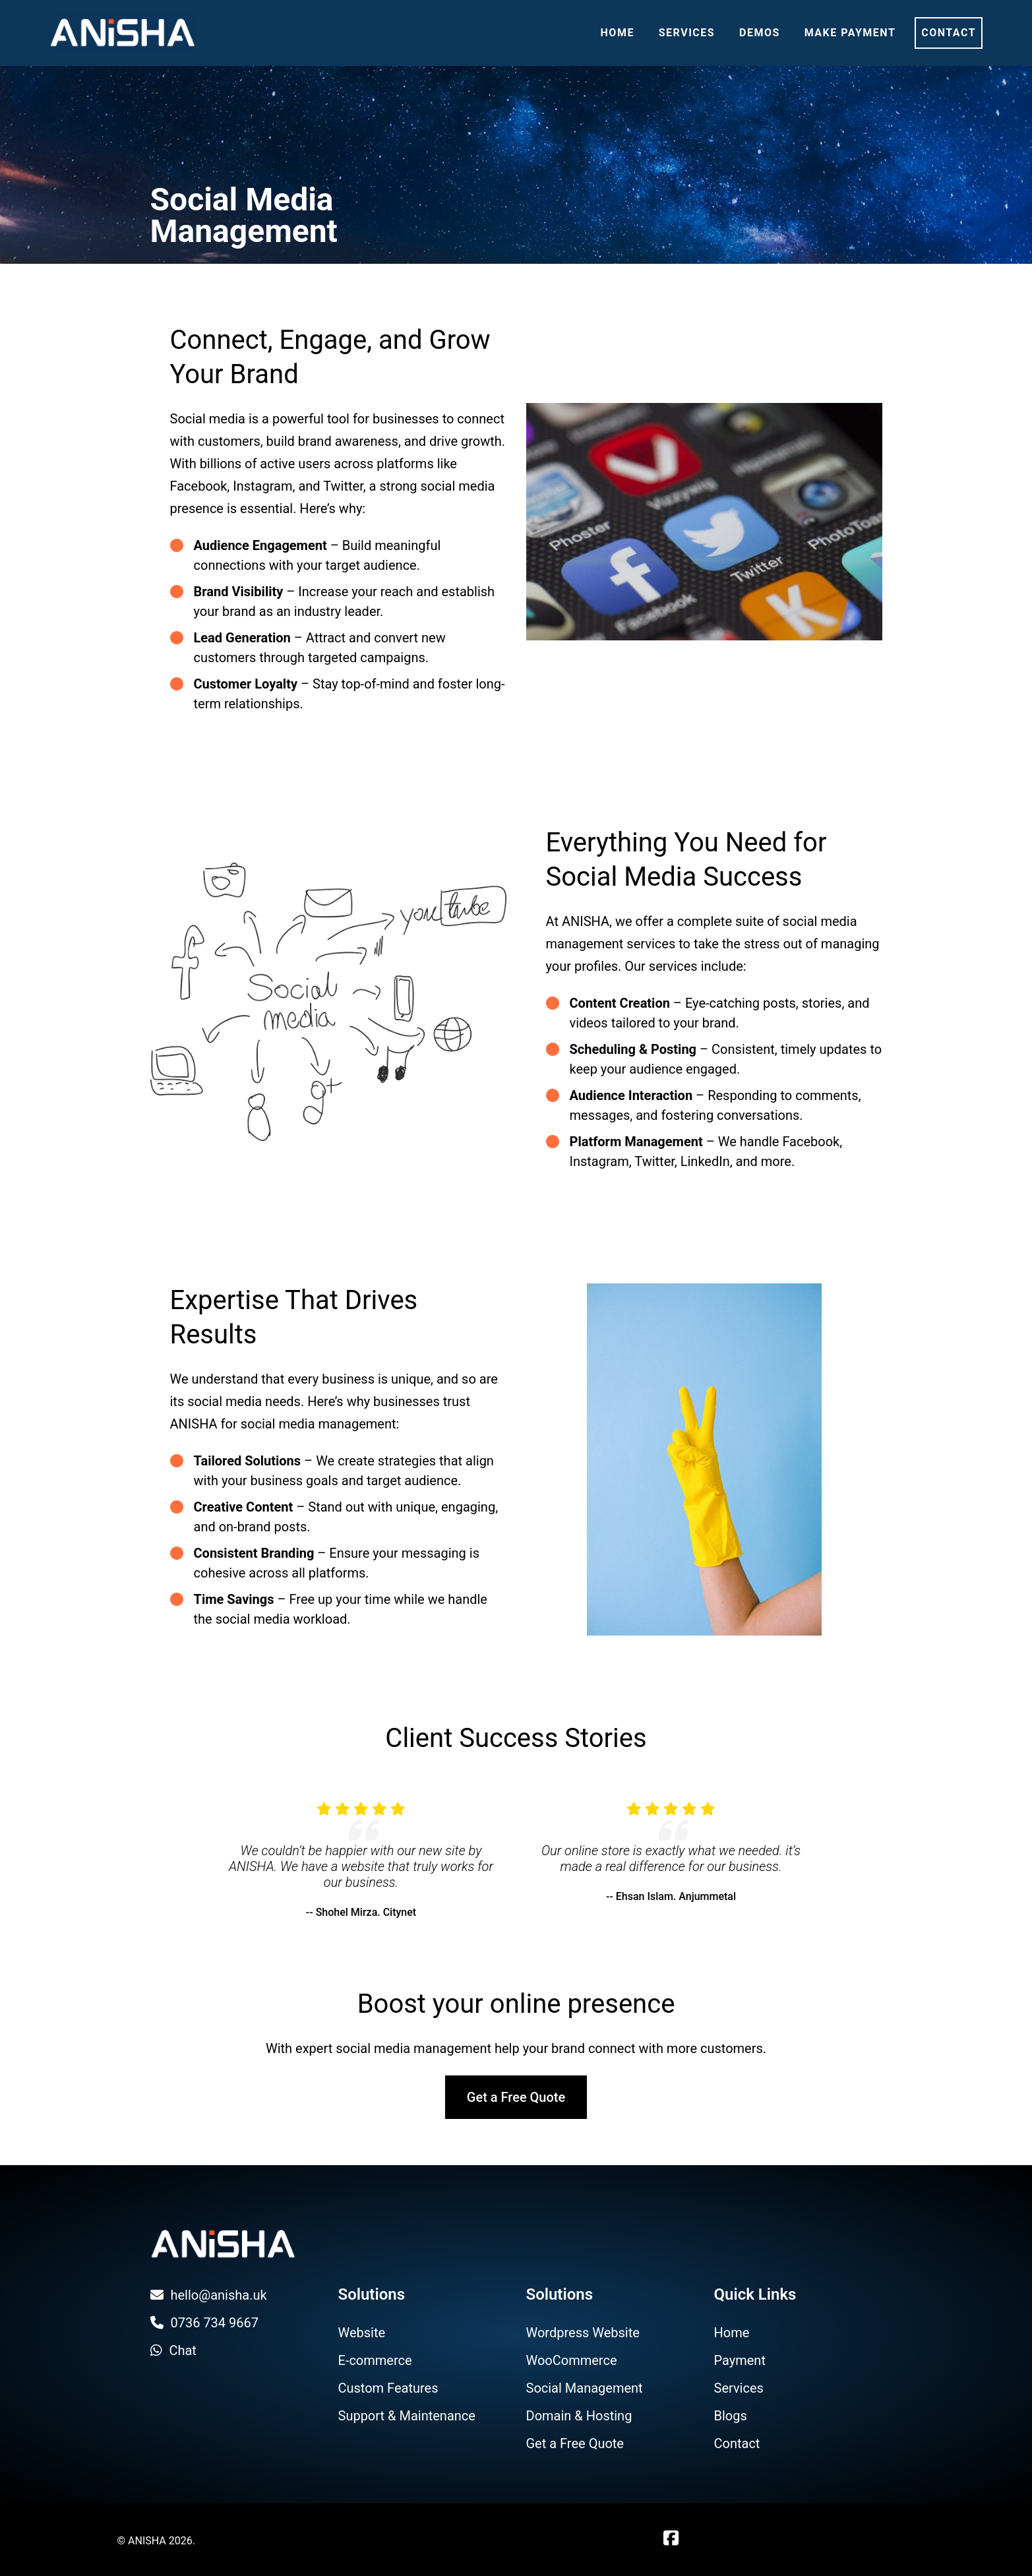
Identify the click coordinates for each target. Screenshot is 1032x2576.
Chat (173, 2350)
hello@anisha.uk (208, 2295)
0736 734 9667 (204, 2323)
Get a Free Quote (516, 2097)
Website (362, 2333)
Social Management (584, 2388)
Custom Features (388, 2388)
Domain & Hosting (579, 2416)
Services (687, 32)
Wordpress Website (583, 2333)
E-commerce (375, 2360)
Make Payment (850, 32)
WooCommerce (571, 2360)
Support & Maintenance (406, 2416)
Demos (759, 32)
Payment (740, 2360)
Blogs (730, 2416)
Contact (948, 32)
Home (617, 32)
